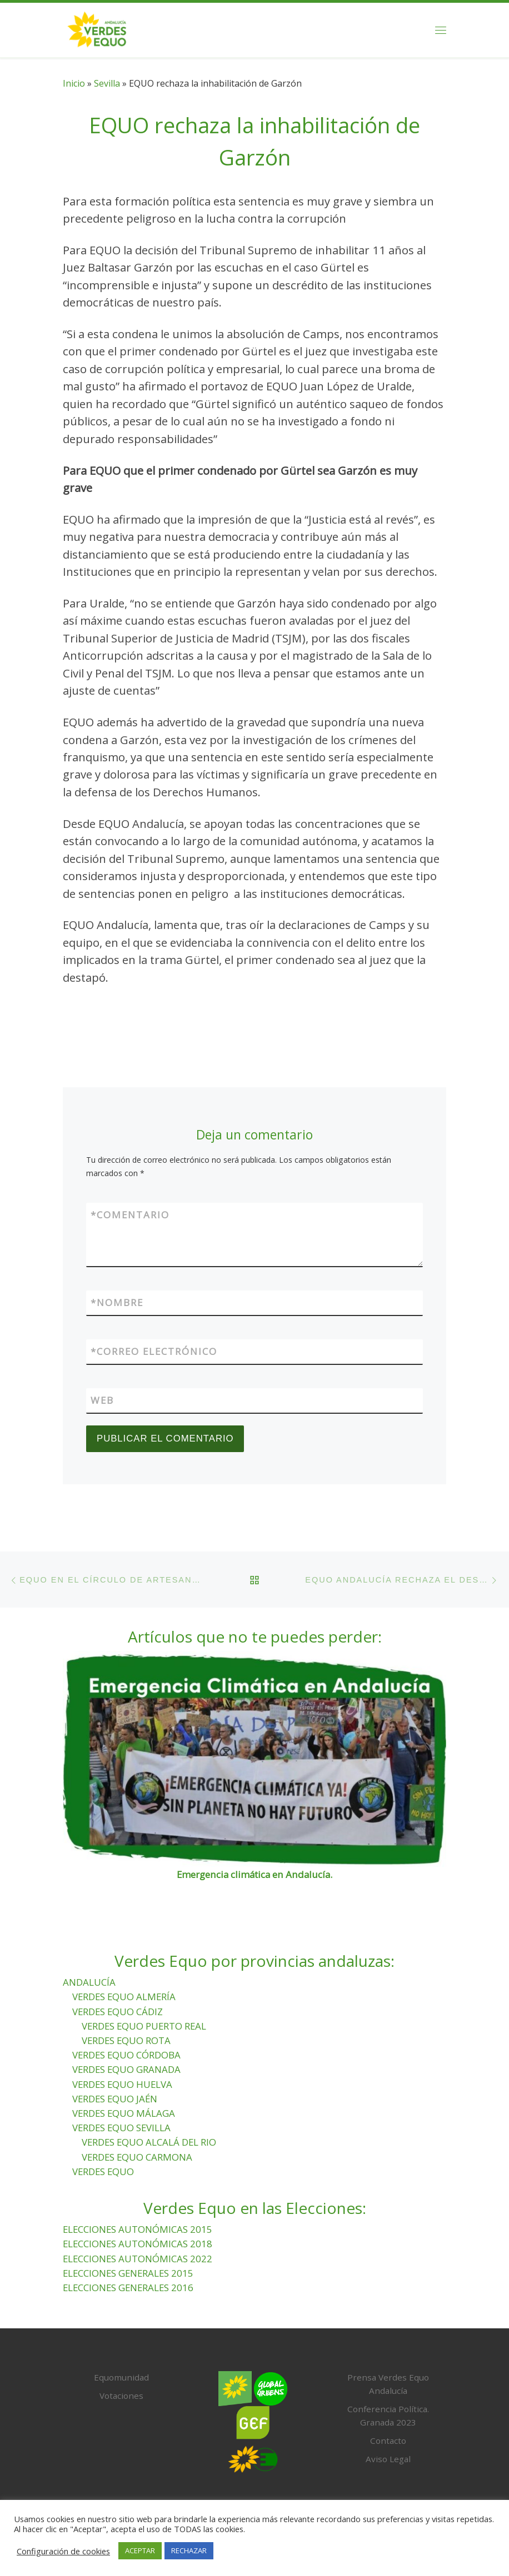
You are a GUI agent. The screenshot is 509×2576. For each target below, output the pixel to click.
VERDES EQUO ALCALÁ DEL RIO (149, 2142)
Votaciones (121, 2396)
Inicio (74, 83)
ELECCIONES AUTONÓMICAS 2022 (137, 2258)
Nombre (117, 1302)
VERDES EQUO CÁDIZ (117, 2011)
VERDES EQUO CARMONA (137, 2157)
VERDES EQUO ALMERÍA (124, 1997)
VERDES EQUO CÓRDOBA (126, 2055)
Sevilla (107, 83)
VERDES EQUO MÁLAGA (123, 2113)
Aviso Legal (388, 2458)
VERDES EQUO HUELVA (122, 2084)
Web (102, 1400)
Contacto (388, 2440)
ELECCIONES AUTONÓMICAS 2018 (137, 2244)
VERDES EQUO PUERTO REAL (144, 2026)
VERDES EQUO (103, 2171)
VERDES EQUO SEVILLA (121, 2128)
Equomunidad (121, 2377)
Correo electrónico (154, 1352)
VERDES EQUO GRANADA (126, 2069)
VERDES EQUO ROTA (126, 2040)
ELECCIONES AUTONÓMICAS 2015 (137, 2229)
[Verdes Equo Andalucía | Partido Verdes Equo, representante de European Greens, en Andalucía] (97, 28)
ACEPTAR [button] (140, 2550)
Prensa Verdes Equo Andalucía (388, 2384)
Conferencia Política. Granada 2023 (388, 2415)
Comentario (130, 1215)
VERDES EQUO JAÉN (114, 2098)
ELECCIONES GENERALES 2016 (128, 2287)
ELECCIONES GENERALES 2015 (128, 2273)
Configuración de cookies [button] (63, 2551)
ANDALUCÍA (89, 1982)
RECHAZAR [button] (189, 2550)
